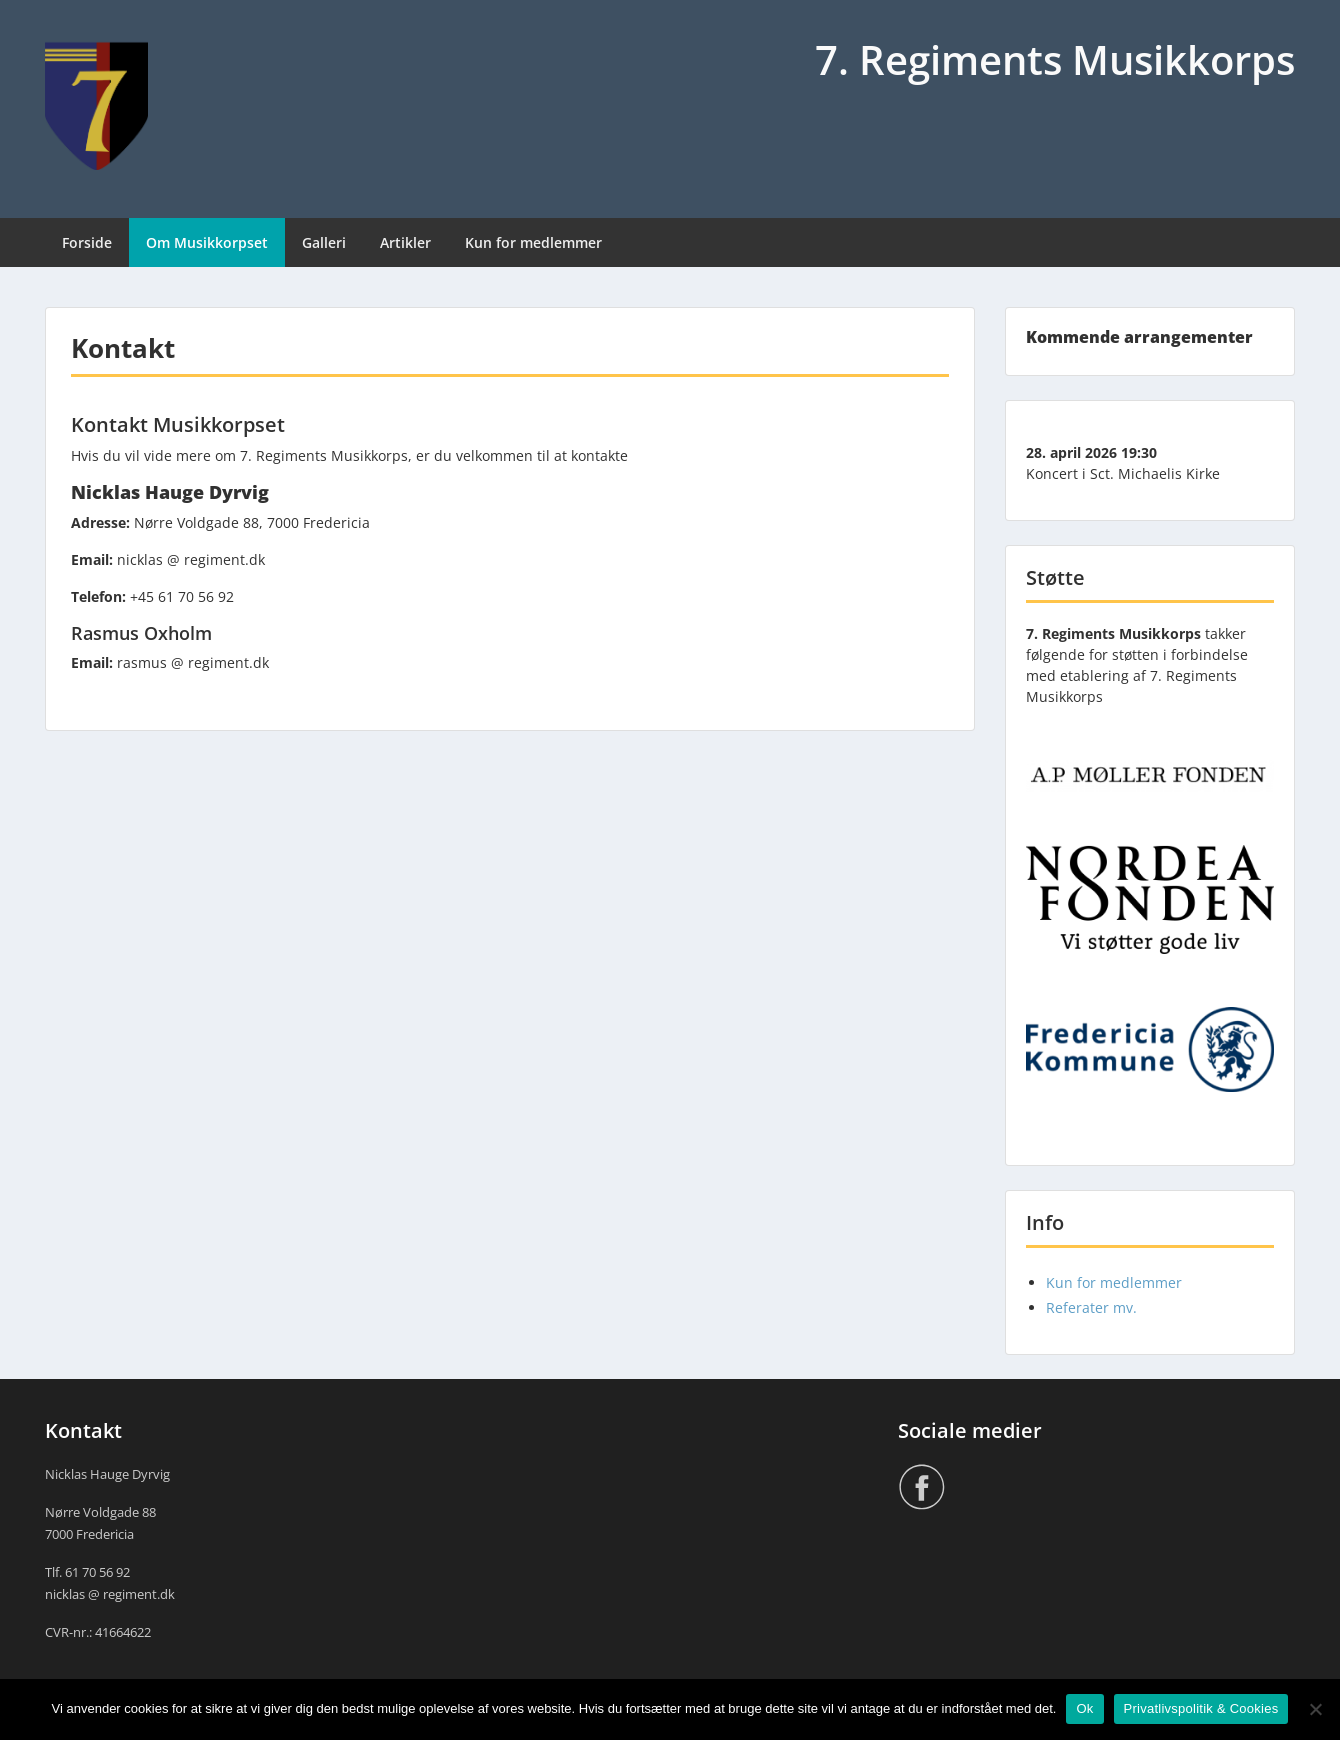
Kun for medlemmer (533, 242)
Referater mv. (1091, 1307)
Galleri (324, 242)
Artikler (405, 242)
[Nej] (1315, 1709)
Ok (1084, 1708)
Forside (87, 242)
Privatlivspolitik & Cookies (1201, 1708)
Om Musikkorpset (207, 242)
